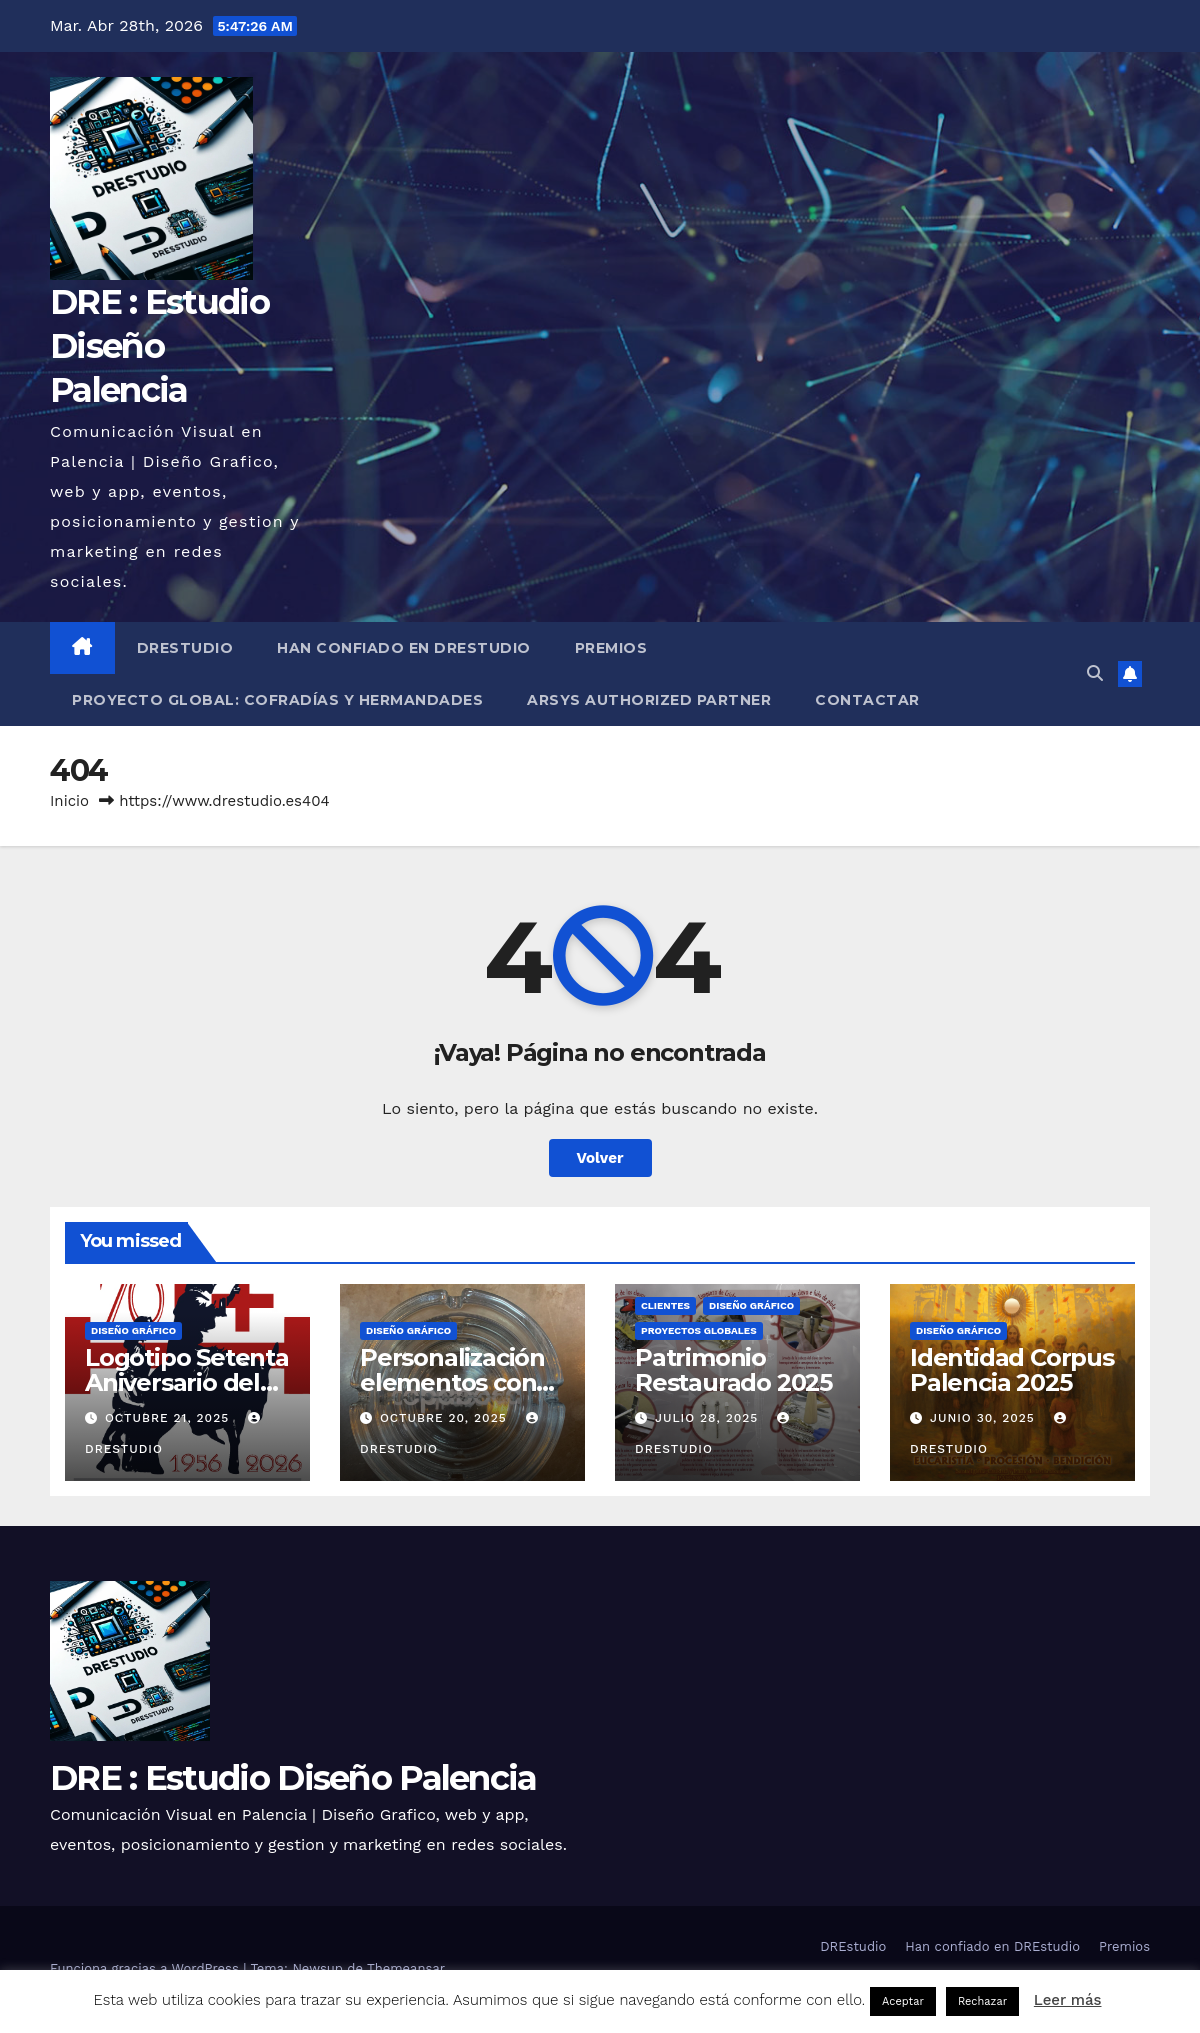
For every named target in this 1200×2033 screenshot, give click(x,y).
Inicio (69, 801)
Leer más (1068, 2000)
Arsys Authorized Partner (649, 700)
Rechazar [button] (982, 2001)
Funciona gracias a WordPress (146, 1968)
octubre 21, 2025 (169, 1418)
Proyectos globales (699, 1330)
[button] (1095, 673)
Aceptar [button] (903, 2001)
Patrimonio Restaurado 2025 (733, 1370)
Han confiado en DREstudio (404, 648)
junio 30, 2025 (985, 1418)
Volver (600, 1158)
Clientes (665, 1305)
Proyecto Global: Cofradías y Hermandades (277, 700)
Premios (611, 648)
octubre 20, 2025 (446, 1418)
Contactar (867, 700)
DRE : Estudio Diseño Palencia (159, 346)
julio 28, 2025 (709, 1418)
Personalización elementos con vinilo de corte (452, 1382)
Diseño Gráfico (133, 1330)
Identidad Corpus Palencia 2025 (1012, 1370)
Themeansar (406, 1968)
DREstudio (185, 648)
